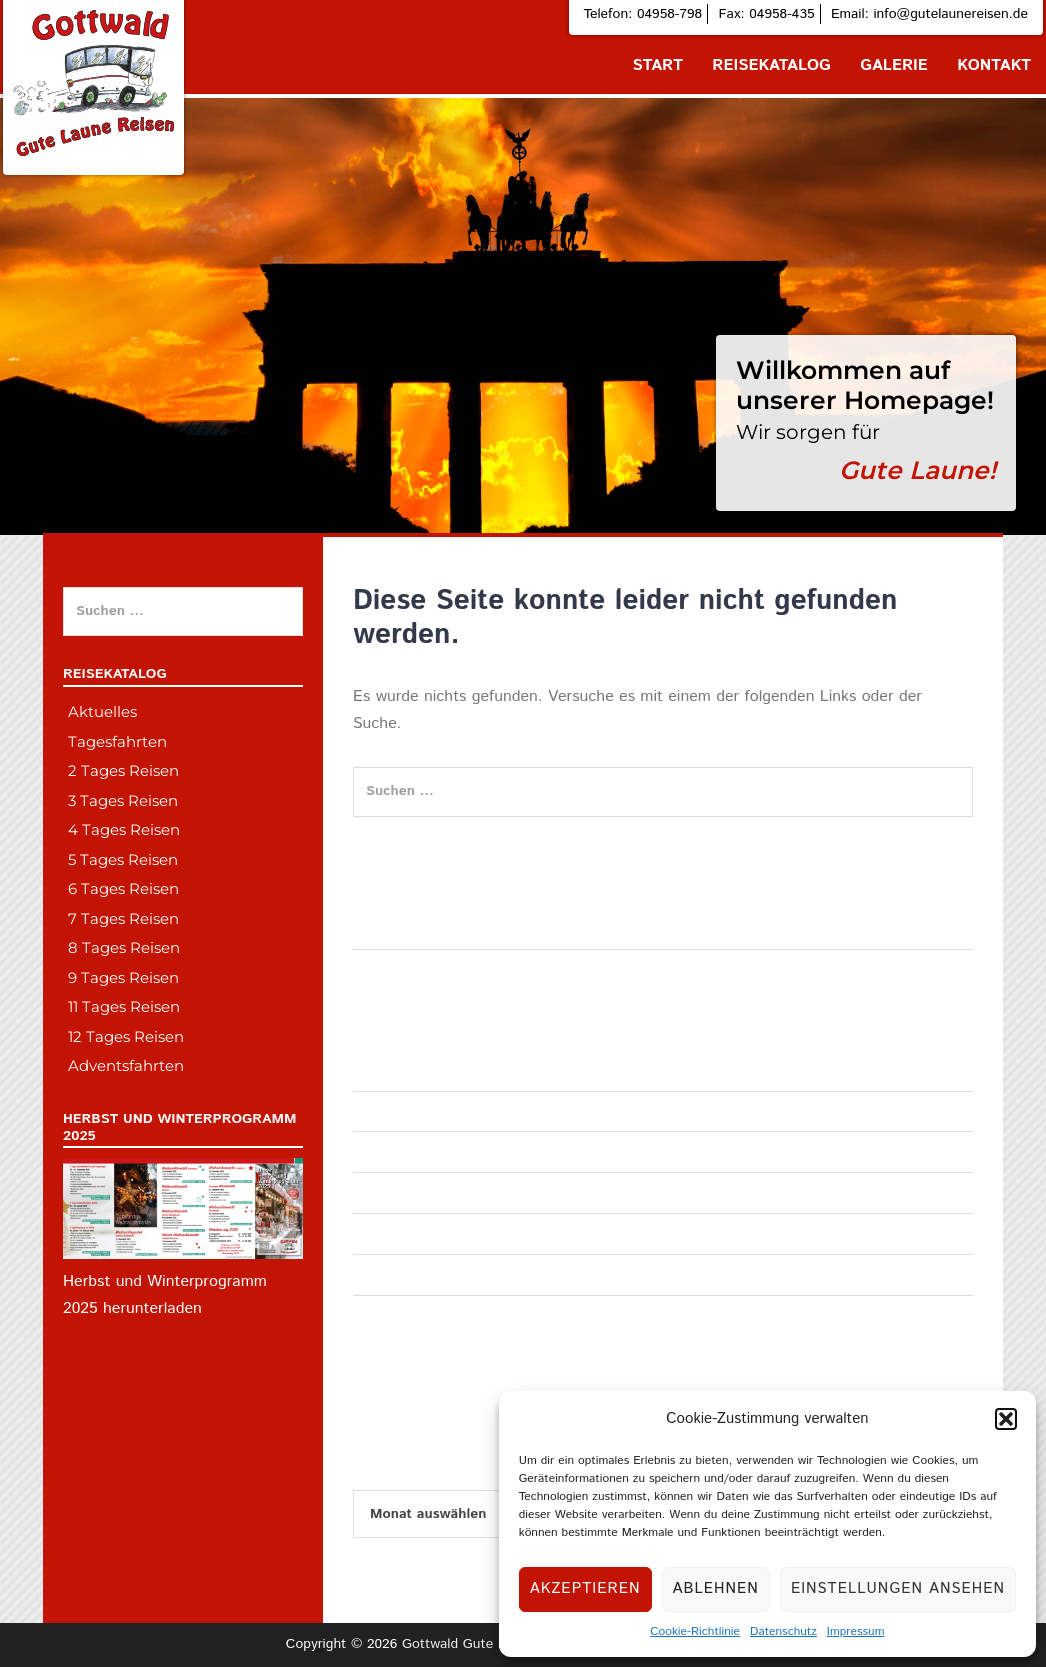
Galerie (894, 65)
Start (658, 65)
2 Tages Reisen (123, 770)
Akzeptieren (585, 1588)
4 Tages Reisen (124, 829)
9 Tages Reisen (123, 977)
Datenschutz (783, 1631)
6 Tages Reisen (123, 888)
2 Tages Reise (396, 1274)
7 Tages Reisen (123, 918)
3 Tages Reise (396, 1192)
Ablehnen (716, 1588)
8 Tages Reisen (124, 947)
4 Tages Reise (396, 1233)
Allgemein (383, 1151)
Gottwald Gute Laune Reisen (492, 1644)
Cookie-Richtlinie (695, 1631)
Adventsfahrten (400, 1111)
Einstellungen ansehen (898, 1588)
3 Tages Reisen (123, 800)
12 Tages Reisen (126, 1036)
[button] (1006, 1419)
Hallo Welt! (387, 969)
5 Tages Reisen (123, 859)
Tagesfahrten (393, 1070)
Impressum (856, 1631)
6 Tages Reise (396, 1315)
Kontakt (994, 65)
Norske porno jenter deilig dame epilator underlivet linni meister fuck (567, 928)
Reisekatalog (771, 65)
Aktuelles (102, 711)
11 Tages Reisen (124, 1006)
